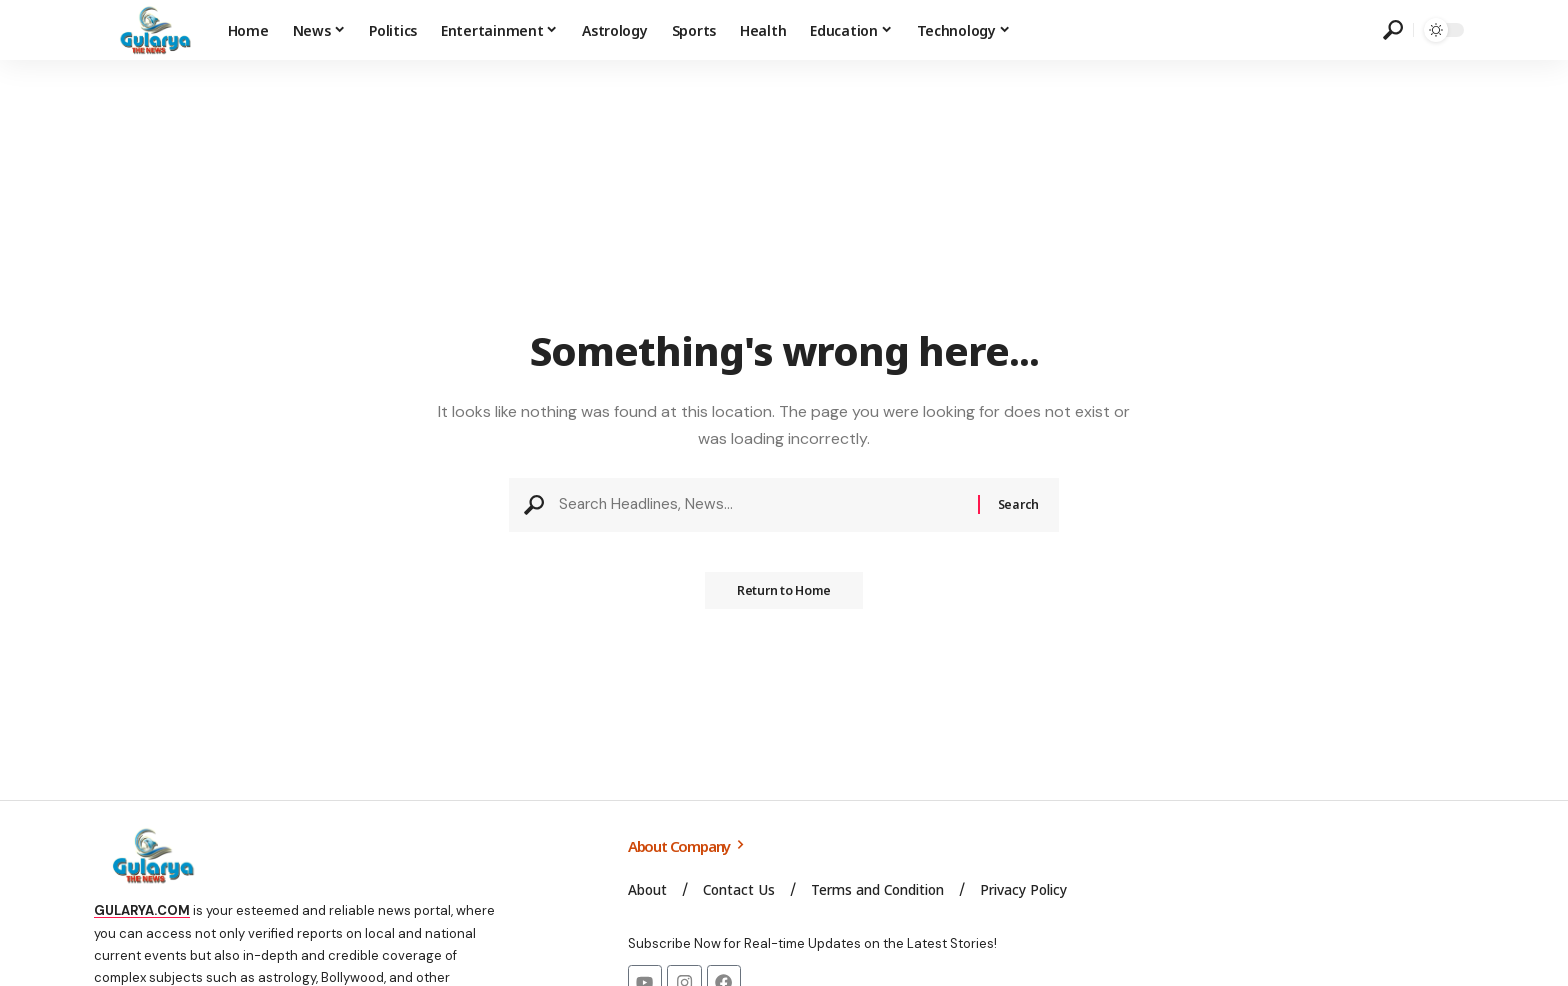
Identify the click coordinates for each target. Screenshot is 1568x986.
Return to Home (784, 597)
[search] (1393, 30)
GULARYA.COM (142, 910)
